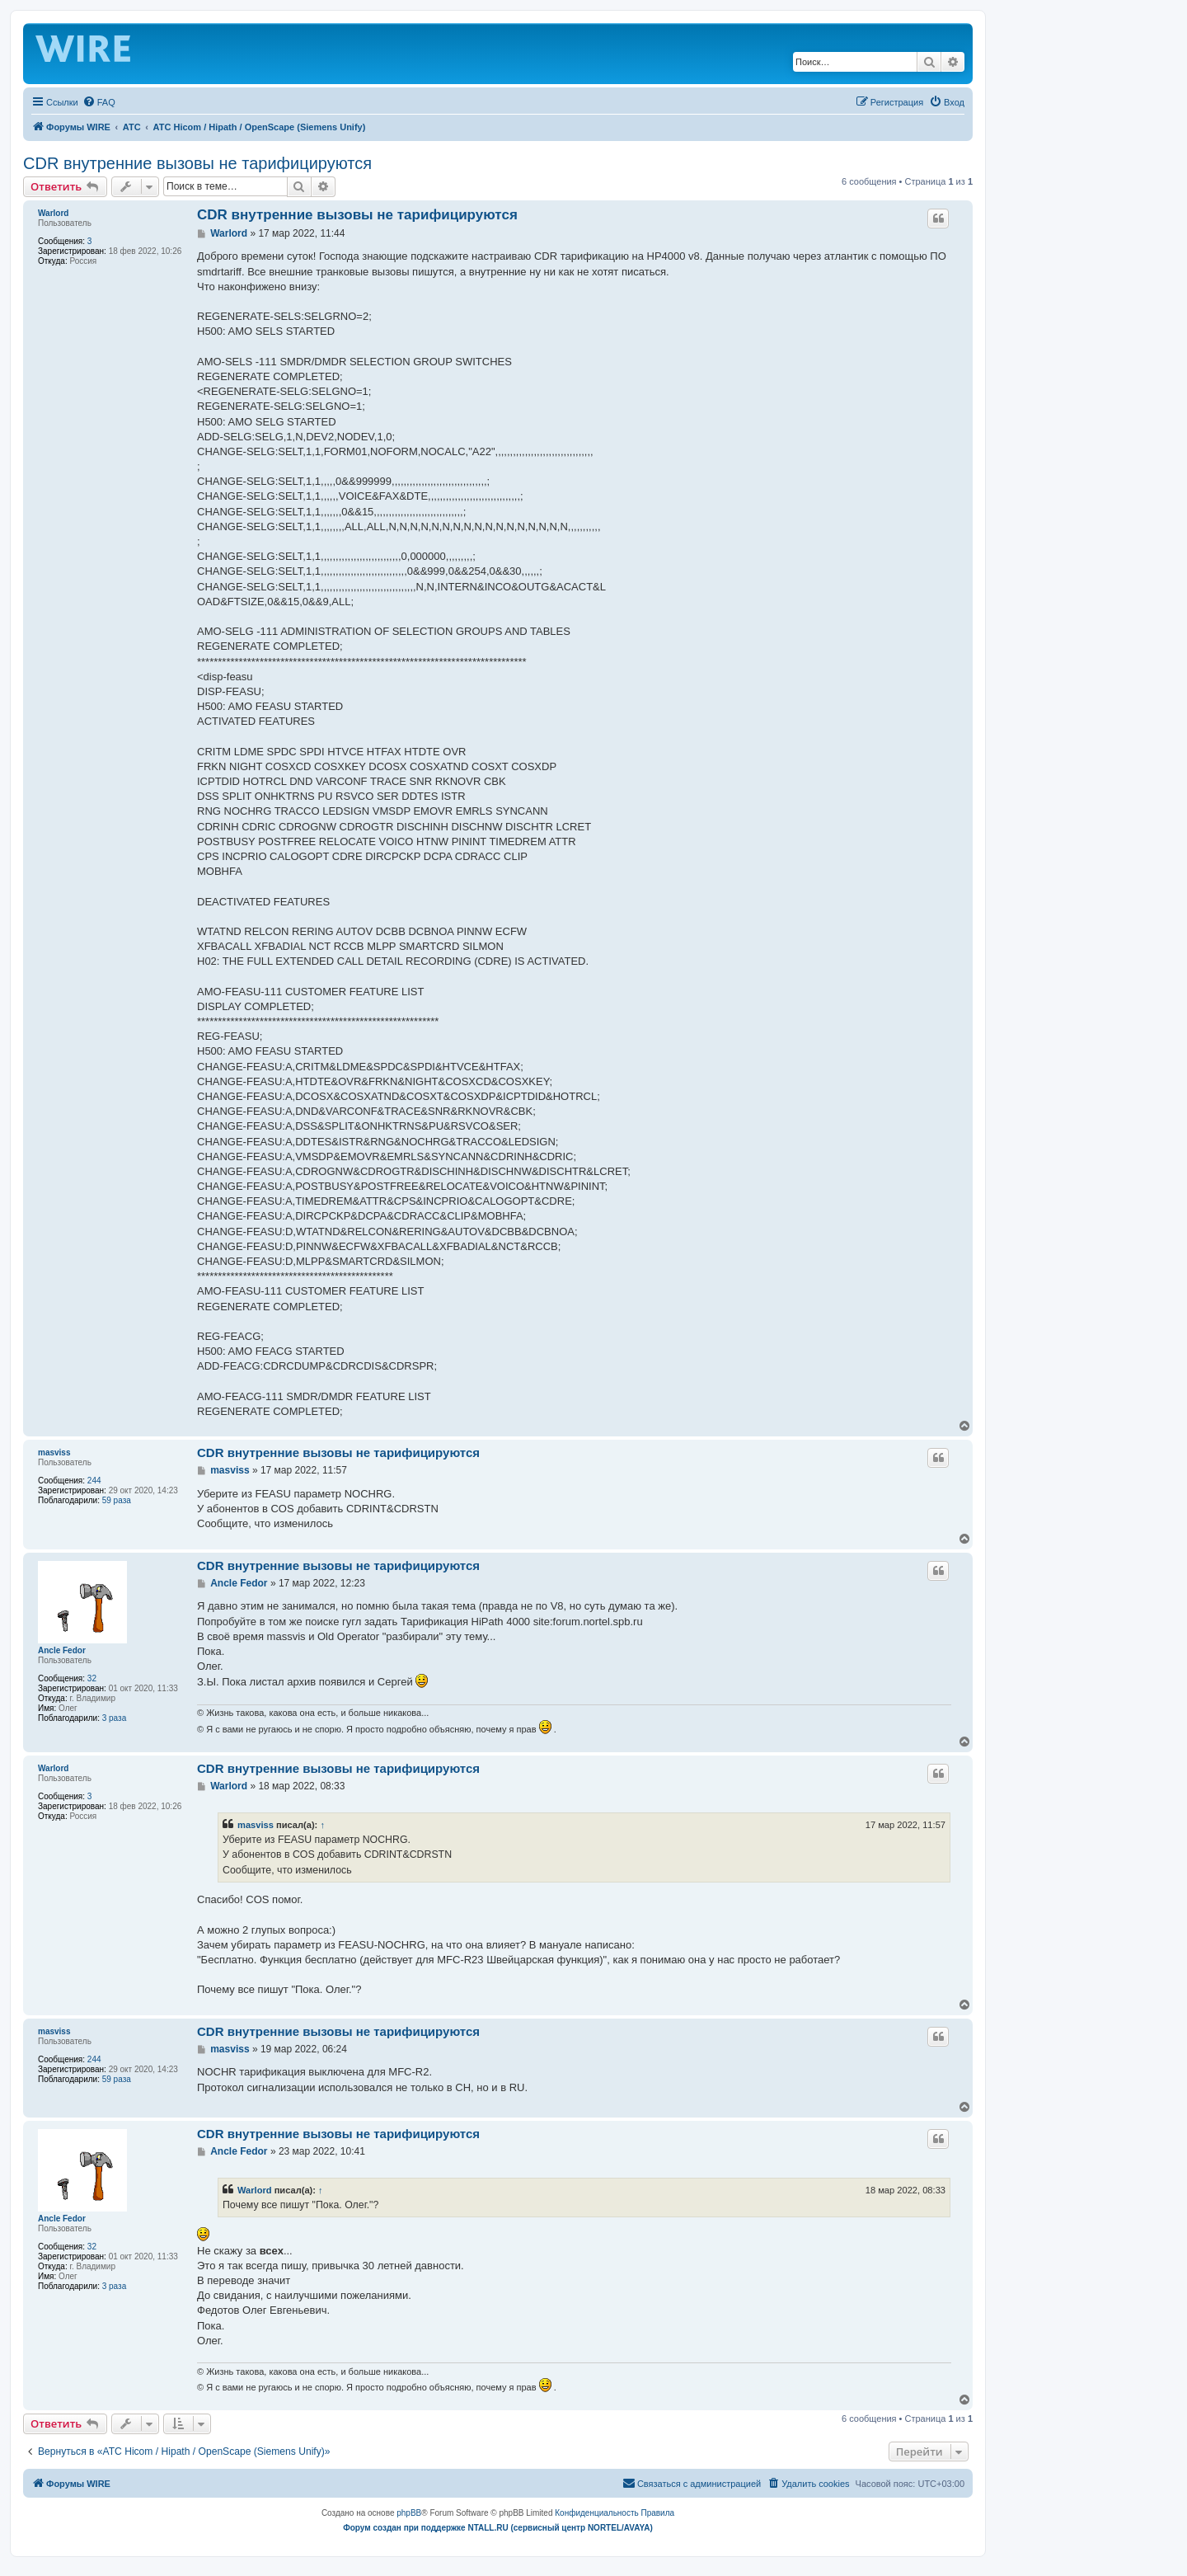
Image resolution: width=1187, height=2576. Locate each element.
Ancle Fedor (62, 1650)
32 (91, 1678)
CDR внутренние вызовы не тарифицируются (197, 163)
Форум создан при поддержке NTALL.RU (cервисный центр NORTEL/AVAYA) (498, 2527)
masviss (54, 1452)
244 (94, 1480)
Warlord (53, 213)
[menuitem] (98, 102)
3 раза (114, 1718)
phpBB (408, 2512)
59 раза (116, 1500)
